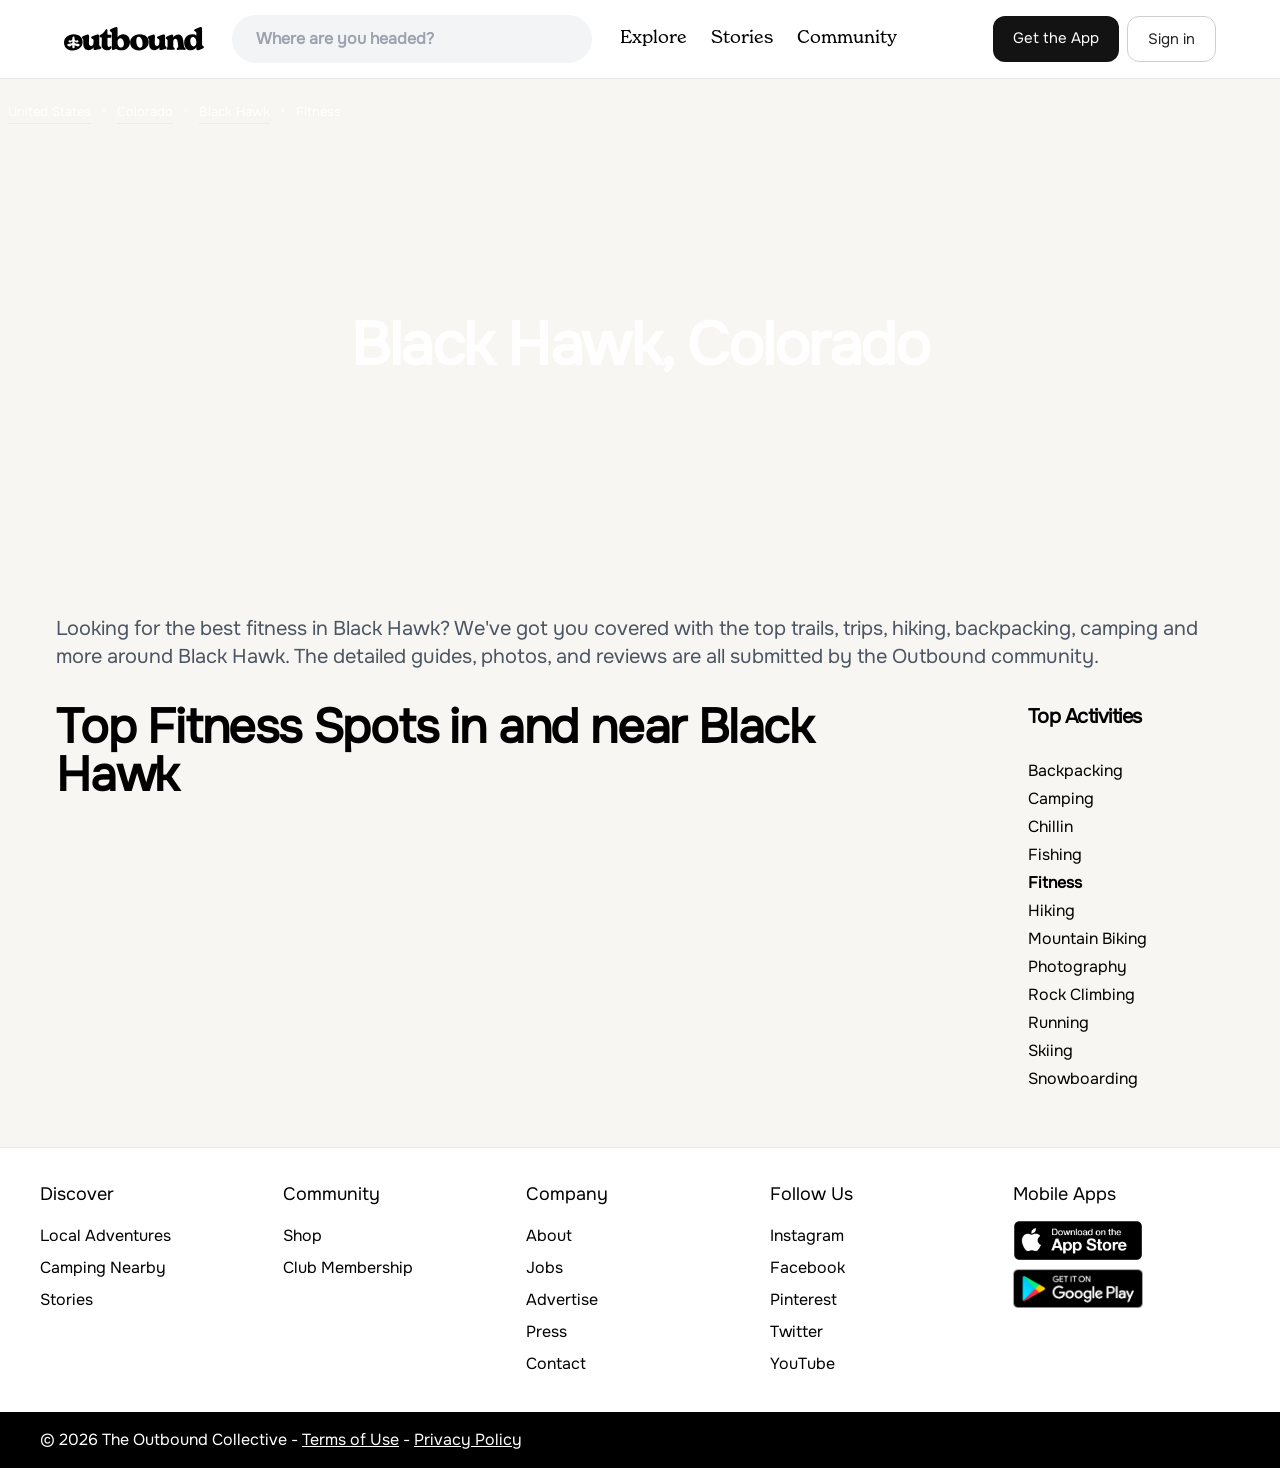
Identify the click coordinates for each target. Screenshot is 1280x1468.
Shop (302, 1235)
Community (847, 38)
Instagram (807, 1235)
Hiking (1051, 910)
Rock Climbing (1081, 994)
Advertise (562, 1299)
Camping (1061, 798)
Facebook (807, 1267)
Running (1058, 1022)
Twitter (796, 1331)
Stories (742, 38)
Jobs (544, 1267)
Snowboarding (1083, 1078)
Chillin (1050, 826)
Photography (1077, 966)
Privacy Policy (468, 1439)
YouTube (802, 1363)
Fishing (1055, 854)
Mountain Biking (1087, 938)
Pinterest (803, 1299)
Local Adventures (105, 1235)
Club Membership (348, 1267)
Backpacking (1075, 770)
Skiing (1050, 1050)
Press (546, 1331)
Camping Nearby (103, 1267)
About (549, 1235)
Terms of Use (350, 1439)
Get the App (1056, 38)
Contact (556, 1363)
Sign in (1171, 39)
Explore (653, 38)
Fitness (1055, 882)
